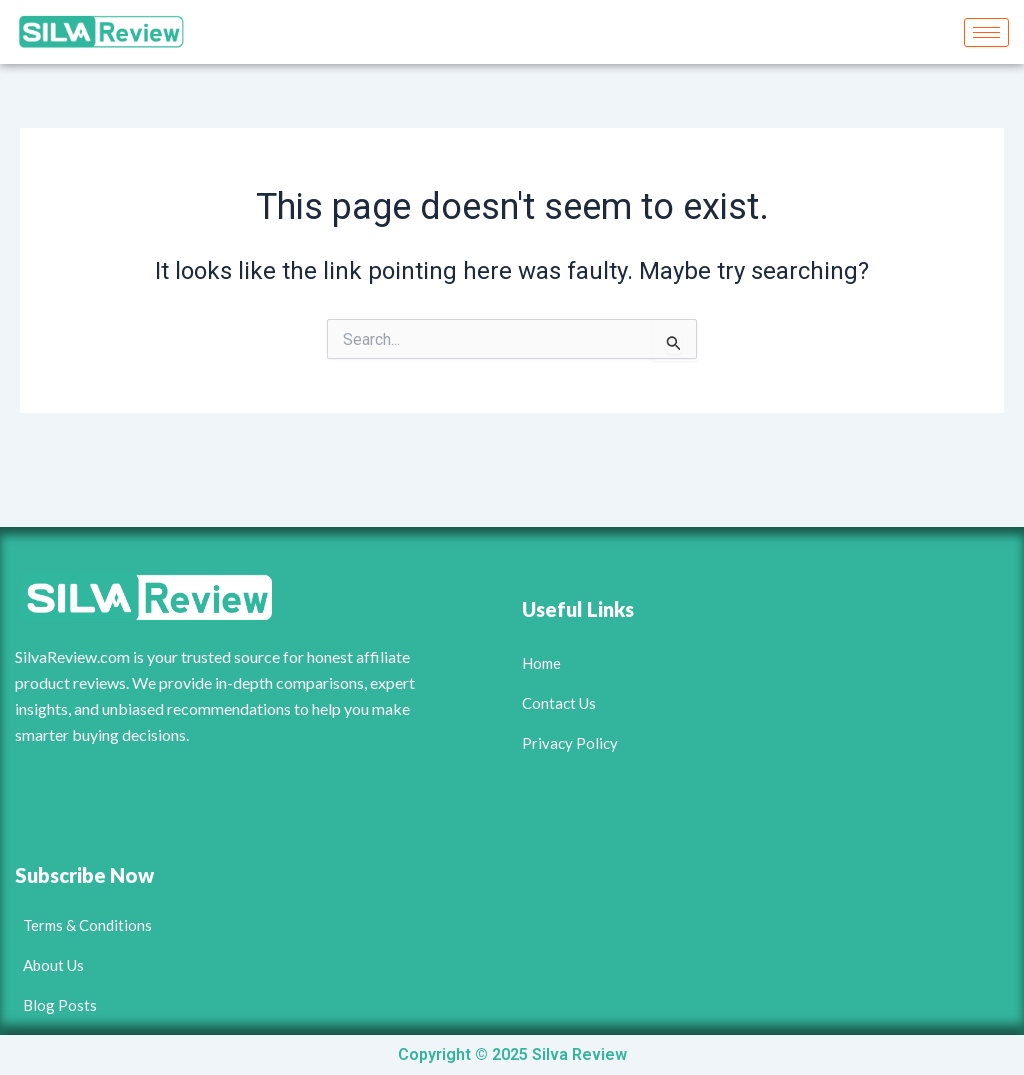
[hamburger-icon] (986, 32)
